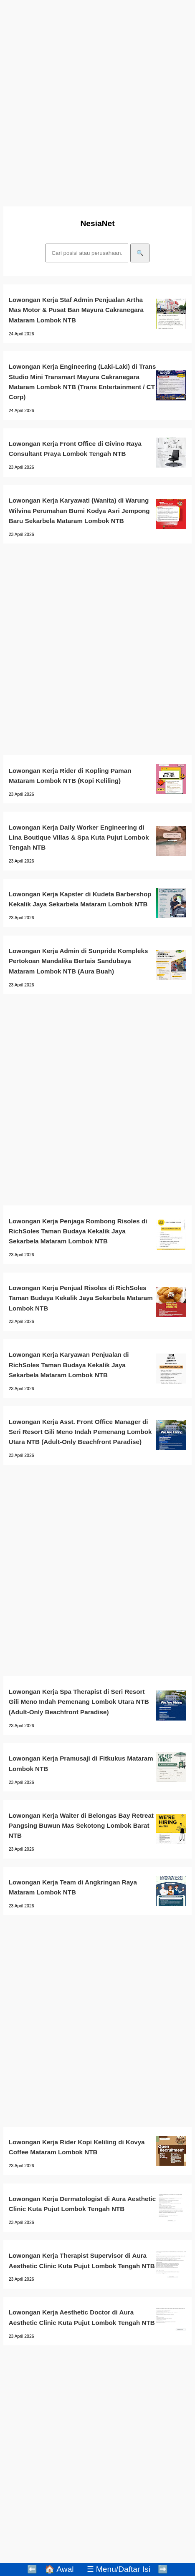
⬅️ (32, 2569)
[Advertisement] (97, 100)
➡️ (163, 2569)
